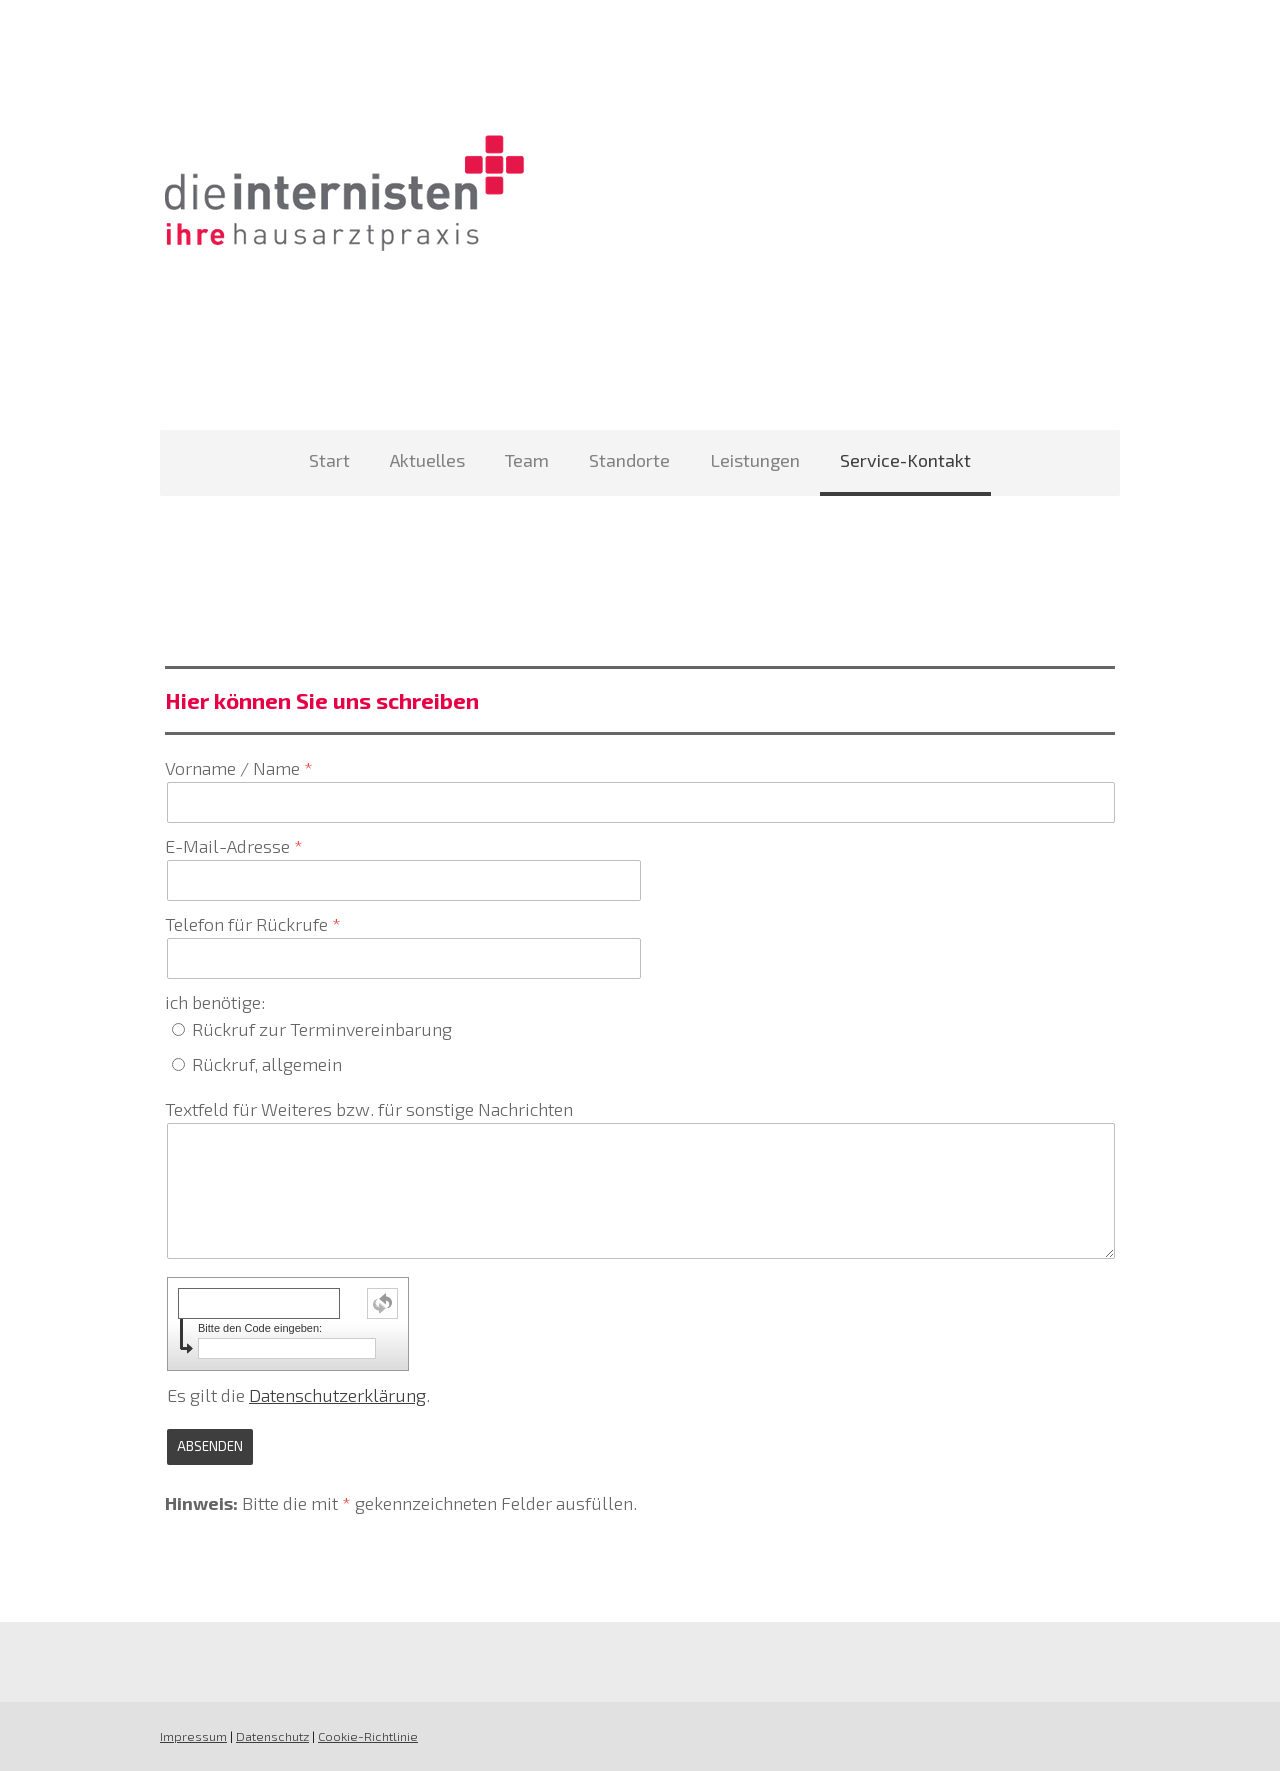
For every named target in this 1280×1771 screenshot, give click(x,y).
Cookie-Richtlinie (368, 1736)
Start (329, 460)
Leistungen (755, 460)
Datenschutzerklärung (337, 1395)
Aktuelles (427, 460)
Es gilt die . (298, 1395)
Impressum (193, 1736)
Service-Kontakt (905, 460)
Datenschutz (272, 1736)
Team (527, 460)
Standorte (629, 460)
